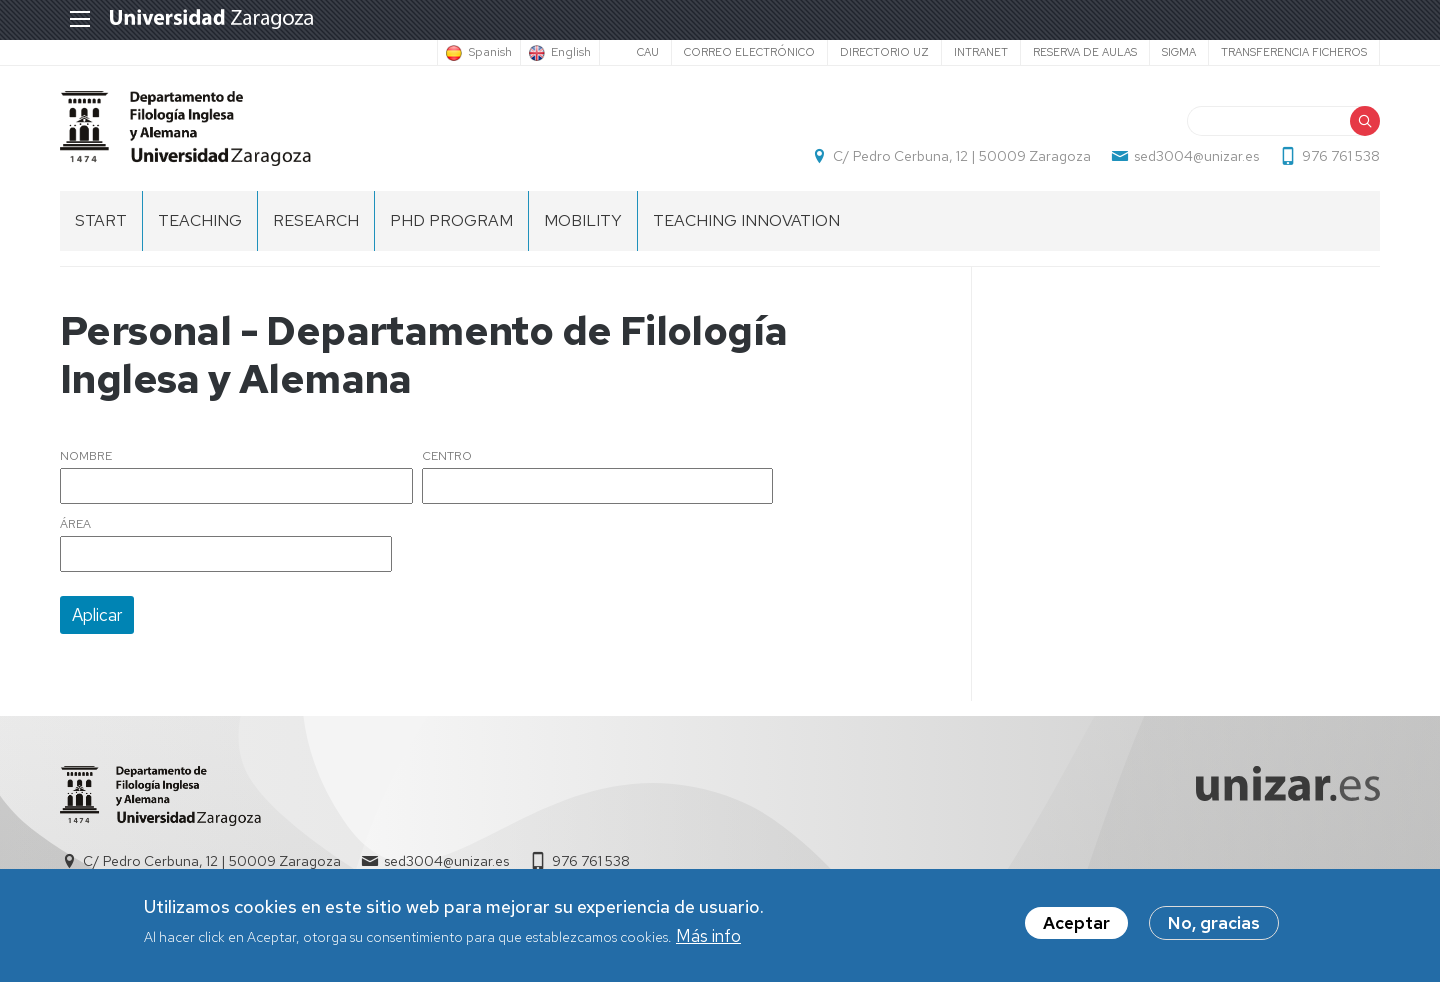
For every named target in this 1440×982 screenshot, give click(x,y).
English (571, 53)
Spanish (490, 53)
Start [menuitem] (101, 220)
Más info (708, 936)
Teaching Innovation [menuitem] (746, 220)
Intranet (981, 52)
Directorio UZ (884, 52)
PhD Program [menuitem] (451, 220)
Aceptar (1076, 923)
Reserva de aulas (1085, 52)
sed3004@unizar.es (1196, 156)
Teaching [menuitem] (200, 220)
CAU (648, 52)
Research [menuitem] (316, 220)
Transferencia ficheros (1294, 52)
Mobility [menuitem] (583, 220)
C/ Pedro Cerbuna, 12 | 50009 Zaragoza (962, 156)
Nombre (86, 457)
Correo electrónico (749, 52)
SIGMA (1179, 52)
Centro (447, 457)
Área (75, 525)
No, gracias (1214, 923)
